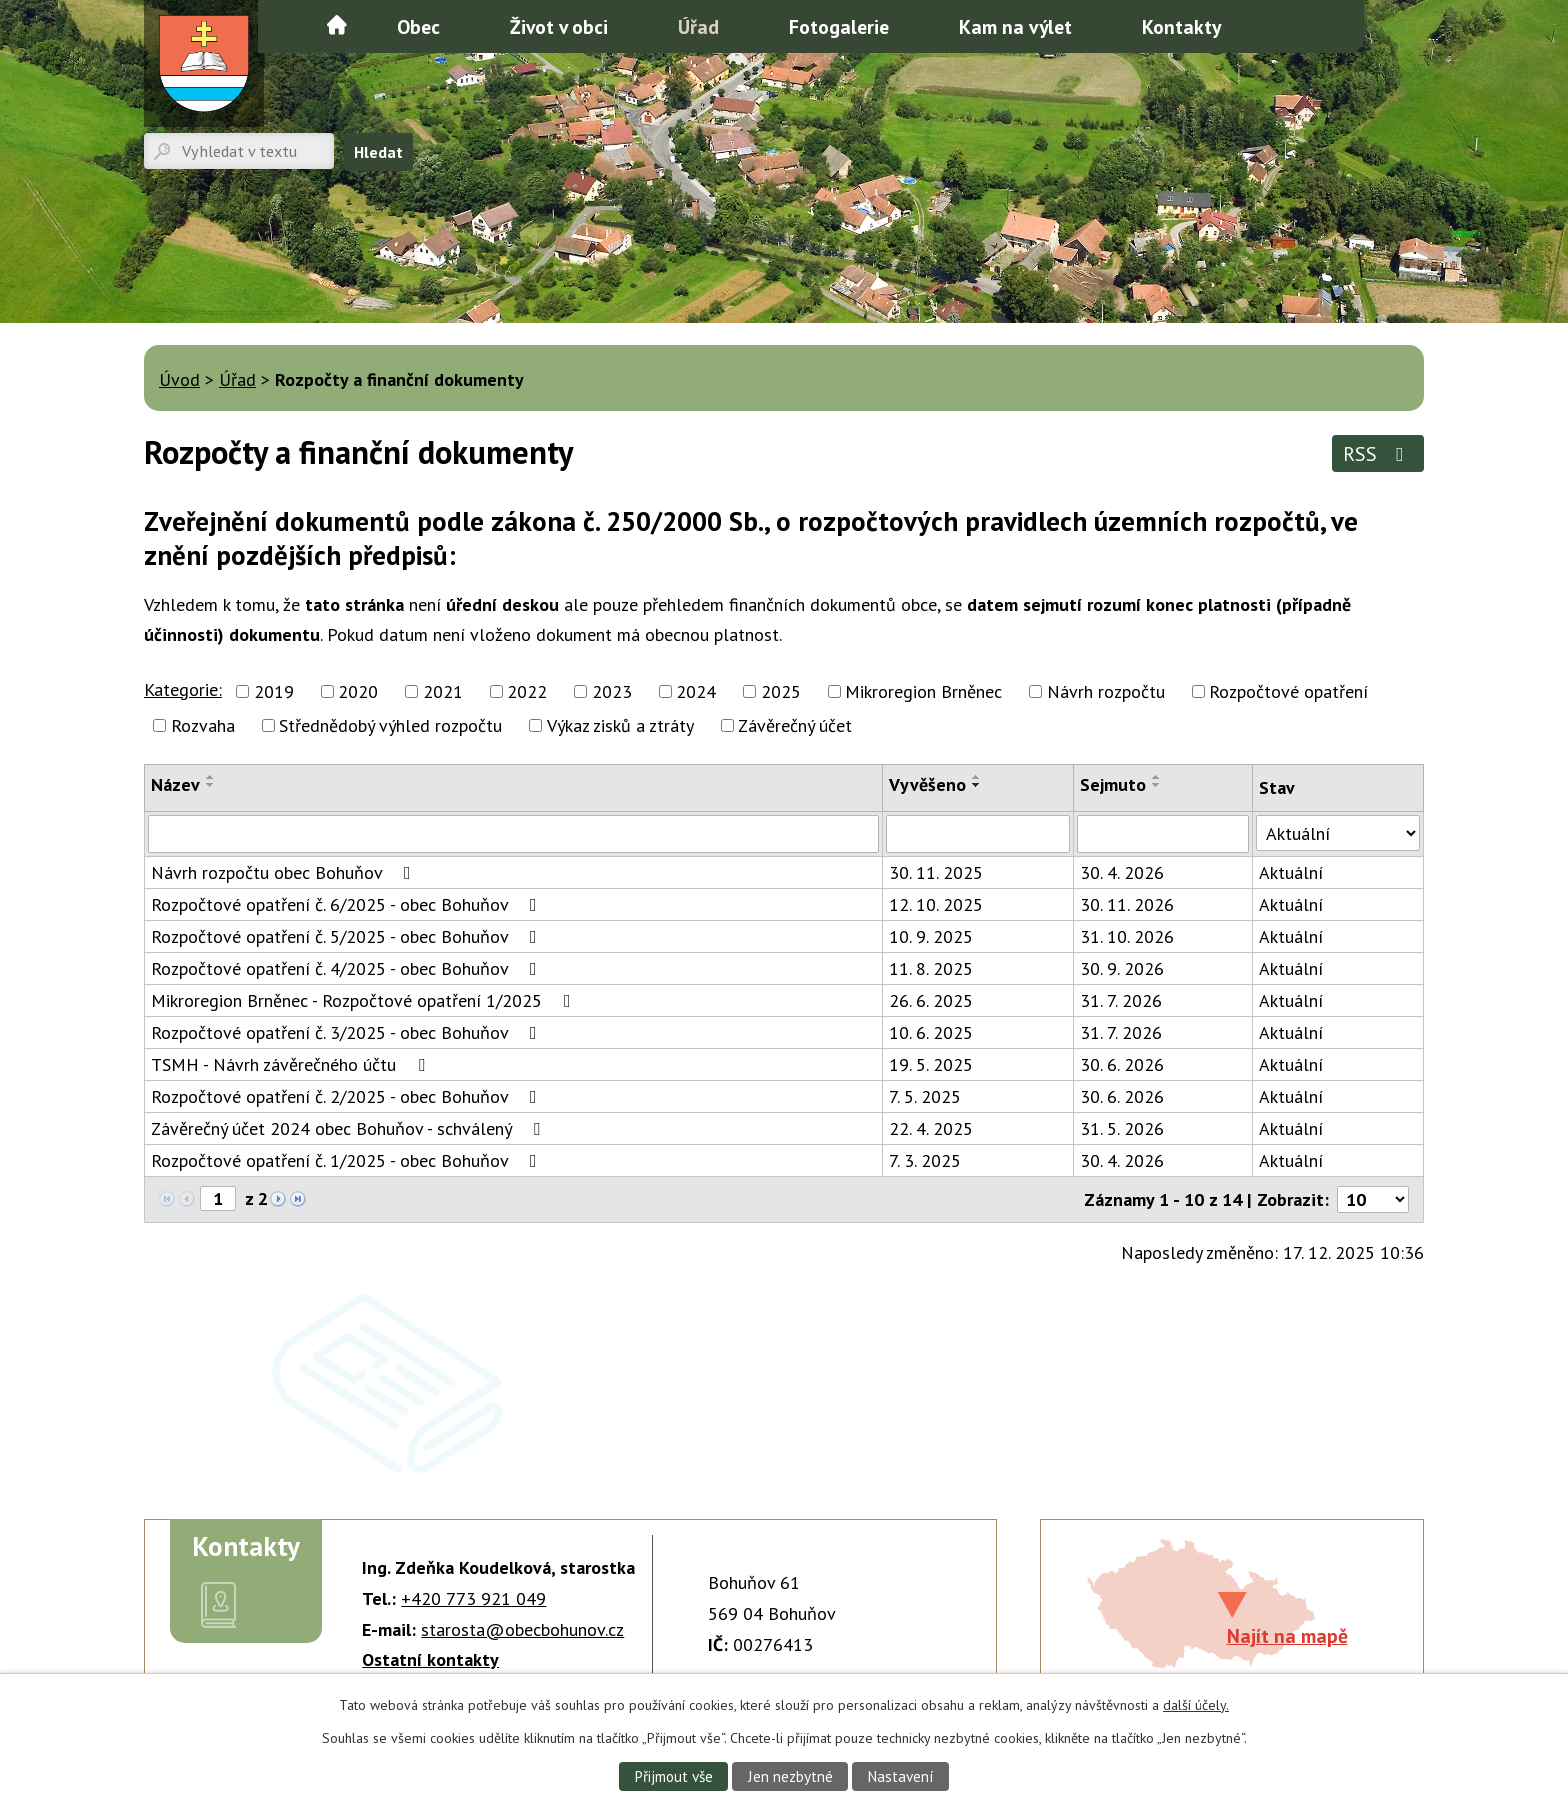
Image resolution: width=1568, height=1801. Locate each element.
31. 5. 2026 (1122, 1128)
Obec (418, 26)
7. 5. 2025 (925, 1096)
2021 (443, 691)
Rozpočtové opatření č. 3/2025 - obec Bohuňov (348, 1032)
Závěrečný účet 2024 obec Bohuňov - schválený (349, 1128)
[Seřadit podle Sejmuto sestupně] (1157, 785)
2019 (274, 691)
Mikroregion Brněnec (923, 691)
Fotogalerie (839, 26)
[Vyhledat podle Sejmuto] (1163, 834)
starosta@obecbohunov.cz (522, 1629)
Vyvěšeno (927, 784)
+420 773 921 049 (473, 1598)
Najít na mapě (1287, 1635)
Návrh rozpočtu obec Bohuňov (285, 872)
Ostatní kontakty (430, 1659)
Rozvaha (203, 725)
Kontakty (1181, 26)
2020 (358, 691)
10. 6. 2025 (931, 1032)
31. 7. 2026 (1121, 1000)
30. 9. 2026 (1122, 968)
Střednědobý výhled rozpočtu (390, 725)
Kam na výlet (1015, 26)
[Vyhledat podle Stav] (1338, 833)
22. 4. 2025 (931, 1128)
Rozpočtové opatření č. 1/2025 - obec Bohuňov (348, 1160)
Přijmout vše (672, 1776)
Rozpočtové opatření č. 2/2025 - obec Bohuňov (348, 1096)
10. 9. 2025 (931, 936)
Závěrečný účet (795, 725)
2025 (781, 691)
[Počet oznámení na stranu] (1373, 1199)
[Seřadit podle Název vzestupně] (211, 777)
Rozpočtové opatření (1288, 691)
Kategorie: (183, 689)
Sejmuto (1113, 784)
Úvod (337, 25)
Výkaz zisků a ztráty (620, 725)
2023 (612, 691)
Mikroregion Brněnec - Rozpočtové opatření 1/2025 (365, 1000)
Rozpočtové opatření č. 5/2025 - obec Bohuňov (348, 936)
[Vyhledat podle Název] (513, 834)
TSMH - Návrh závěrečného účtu (292, 1064)
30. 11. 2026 (1127, 904)
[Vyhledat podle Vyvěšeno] (978, 834)
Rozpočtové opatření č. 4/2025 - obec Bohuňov (348, 968)
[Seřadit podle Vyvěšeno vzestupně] (977, 777)
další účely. (1196, 1705)
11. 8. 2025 (931, 968)
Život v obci (559, 26)
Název (175, 784)
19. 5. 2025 (931, 1064)
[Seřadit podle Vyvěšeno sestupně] (977, 785)
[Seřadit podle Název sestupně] (211, 785)
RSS (1377, 453)
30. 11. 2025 (936, 872)
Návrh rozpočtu (1106, 691)
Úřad (698, 26)
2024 (696, 691)
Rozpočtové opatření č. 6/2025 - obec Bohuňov (348, 904)
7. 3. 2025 (925, 1160)
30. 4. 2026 (1122, 872)
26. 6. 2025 (931, 1000)
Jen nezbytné (790, 1776)
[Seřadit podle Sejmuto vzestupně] (1157, 777)
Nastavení (901, 1776)
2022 (527, 691)
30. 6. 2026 (1122, 1064)
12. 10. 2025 (936, 904)
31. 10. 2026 (1127, 936)
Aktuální (1291, 872)
